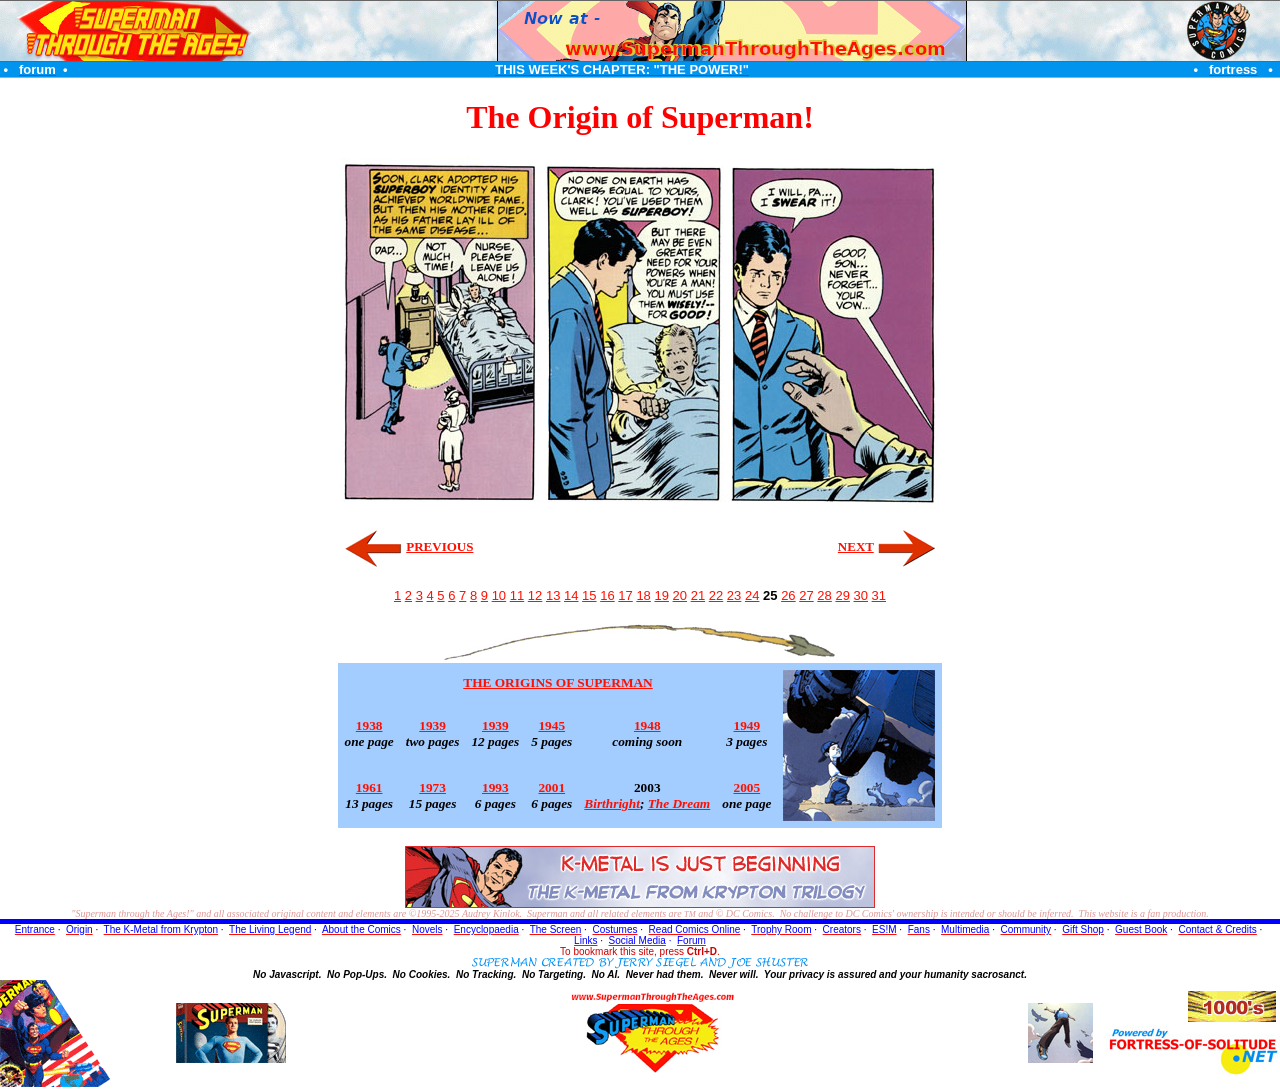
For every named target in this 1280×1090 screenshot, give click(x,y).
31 (879, 595)
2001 (551, 787)
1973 (432, 787)
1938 (369, 725)
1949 (747, 725)
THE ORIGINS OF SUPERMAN (557, 682)
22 (716, 595)
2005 (747, 787)
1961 (369, 787)
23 (734, 595)
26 (788, 595)
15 (589, 595)
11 (517, 595)
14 (571, 595)
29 (842, 595)
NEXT (856, 546)
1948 (647, 725)
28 (824, 595)
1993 (495, 787)
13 (553, 595)
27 (806, 595)
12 (535, 595)
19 (661, 595)
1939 (432, 725)
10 (499, 595)
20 (680, 595)
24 (752, 595)
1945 (551, 725)
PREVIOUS (439, 546)
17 (625, 595)
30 (861, 595)
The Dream (679, 803)
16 (607, 595)
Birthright (612, 803)
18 (643, 595)
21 (698, 595)
